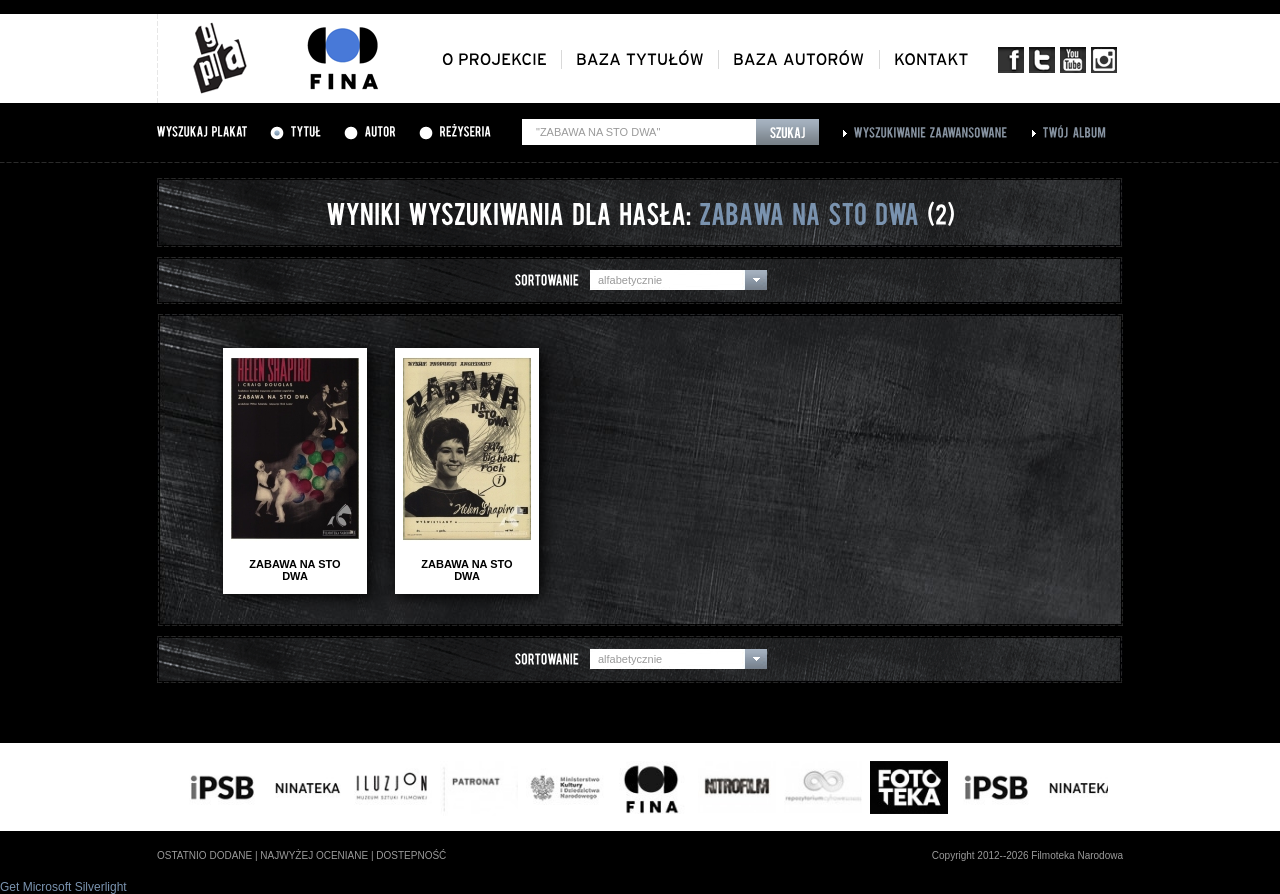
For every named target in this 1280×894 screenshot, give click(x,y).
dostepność (411, 855)
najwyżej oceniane (314, 855)
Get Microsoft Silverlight (63, 887)
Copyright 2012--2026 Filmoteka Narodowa (1027, 855)
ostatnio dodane (204, 855)
